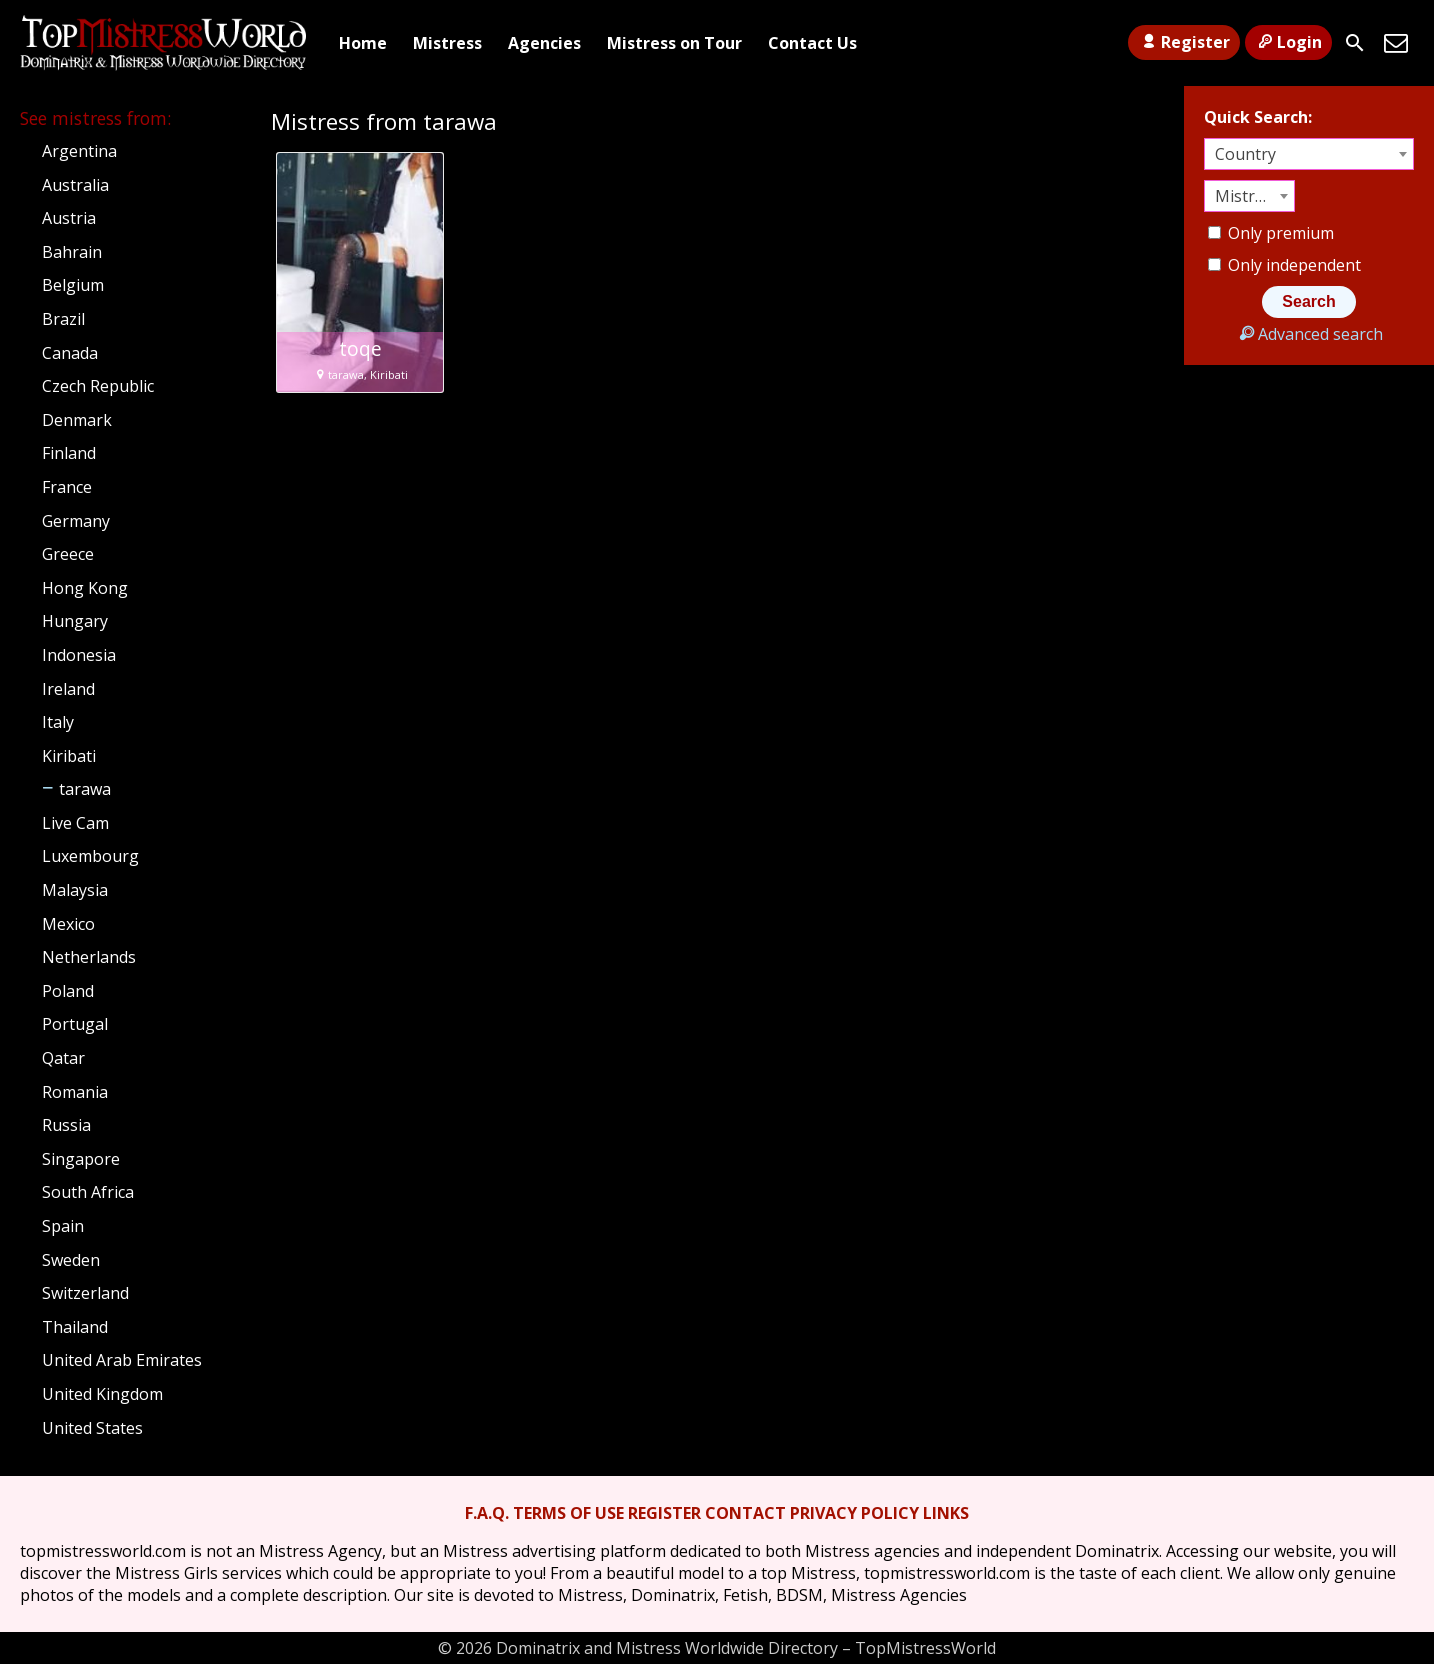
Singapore (81, 1159)
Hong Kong (85, 588)
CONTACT (745, 1513)
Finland (69, 453)
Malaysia (75, 890)
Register (1183, 42)
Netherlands (89, 957)
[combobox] (1309, 154)
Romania (75, 1092)
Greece (68, 554)
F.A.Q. (487, 1513)
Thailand (75, 1327)
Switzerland (85, 1293)
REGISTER (664, 1513)
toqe (360, 349)
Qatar (63, 1058)
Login (1288, 42)
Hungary (75, 621)
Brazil (63, 319)
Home (363, 43)
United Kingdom (102, 1394)
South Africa (88, 1192)
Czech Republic (98, 386)
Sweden (71, 1260)
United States (92, 1428)
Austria (69, 218)
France (67, 487)
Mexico (68, 924)
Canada (70, 353)
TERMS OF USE (568, 1513)
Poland (68, 991)
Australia (75, 185)
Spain (63, 1226)
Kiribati (69, 756)
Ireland (68, 689)
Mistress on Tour (674, 43)
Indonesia (79, 655)
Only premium (1271, 233)
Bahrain (72, 252)
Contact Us (812, 43)
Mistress (447, 43)
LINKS (946, 1513)
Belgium (73, 285)
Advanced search (1308, 334)
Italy (58, 722)
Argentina (79, 151)
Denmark (77, 420)
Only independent (1284, 265)
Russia (66, 1125)
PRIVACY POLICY (854, 1513)
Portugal (75, 1024)
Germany (76, 521)
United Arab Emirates (122, 1360)
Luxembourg (90, 856)
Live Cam (75, 823)
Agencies (544, 43)
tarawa (85, 789)
